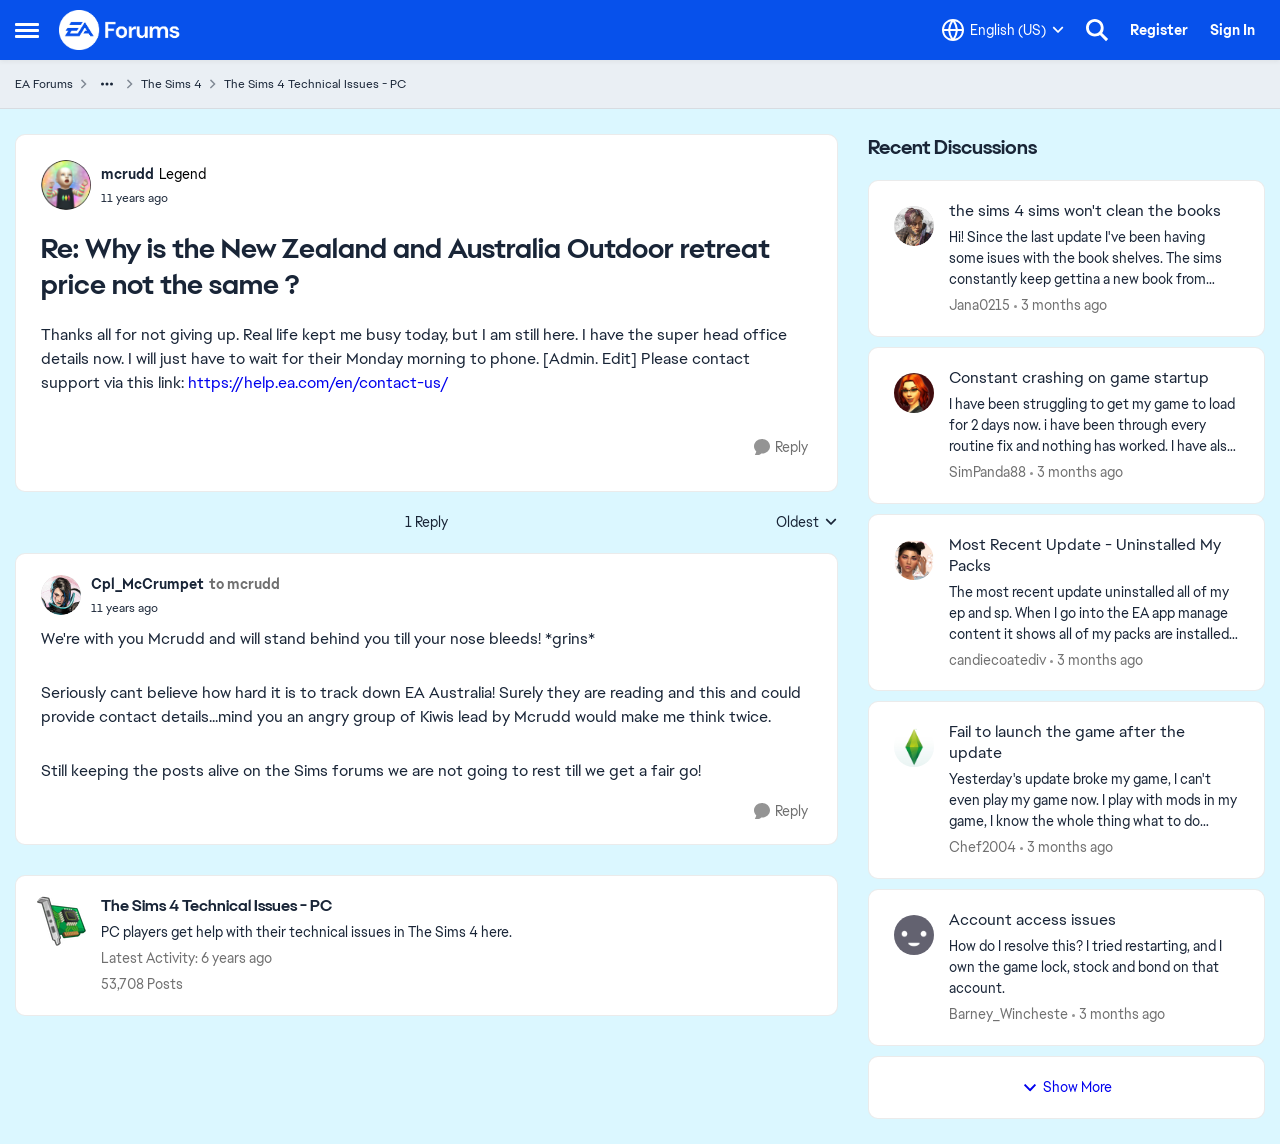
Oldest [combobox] (807, 523)
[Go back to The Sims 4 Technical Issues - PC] (306, 906)
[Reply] (781, 447)
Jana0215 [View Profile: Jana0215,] (979, 305)
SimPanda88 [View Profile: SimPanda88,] (987, 472)
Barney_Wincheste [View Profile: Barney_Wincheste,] (1008, 1014)
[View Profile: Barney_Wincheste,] (914, 935)
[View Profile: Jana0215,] (914, 226)
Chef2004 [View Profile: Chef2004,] (982, 847)
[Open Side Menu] (27, 30)
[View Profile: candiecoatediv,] (914, 560)
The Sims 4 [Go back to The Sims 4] (171, 84)
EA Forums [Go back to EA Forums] (44, 84)
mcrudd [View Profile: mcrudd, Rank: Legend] (127, 174)
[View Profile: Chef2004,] (914, 747)
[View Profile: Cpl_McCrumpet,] (61, 595)
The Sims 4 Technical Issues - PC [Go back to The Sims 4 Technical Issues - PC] (315, 84)
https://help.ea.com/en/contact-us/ (318, 382)
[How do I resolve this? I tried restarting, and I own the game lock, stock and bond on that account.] (1094, 967)
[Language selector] (1003, 30)
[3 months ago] (1060, 305)
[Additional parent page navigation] (107, 84)
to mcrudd (244, 584)
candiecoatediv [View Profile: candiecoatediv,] (997, 659)
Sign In (1232, 30)
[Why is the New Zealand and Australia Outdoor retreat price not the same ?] (153, 198)
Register (1159, 30)
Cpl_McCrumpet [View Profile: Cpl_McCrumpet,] (147, 584)
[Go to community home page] (120, 30)
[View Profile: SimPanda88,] (914, 393)
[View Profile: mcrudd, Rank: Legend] (66, 185)
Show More (1067, 1087)
